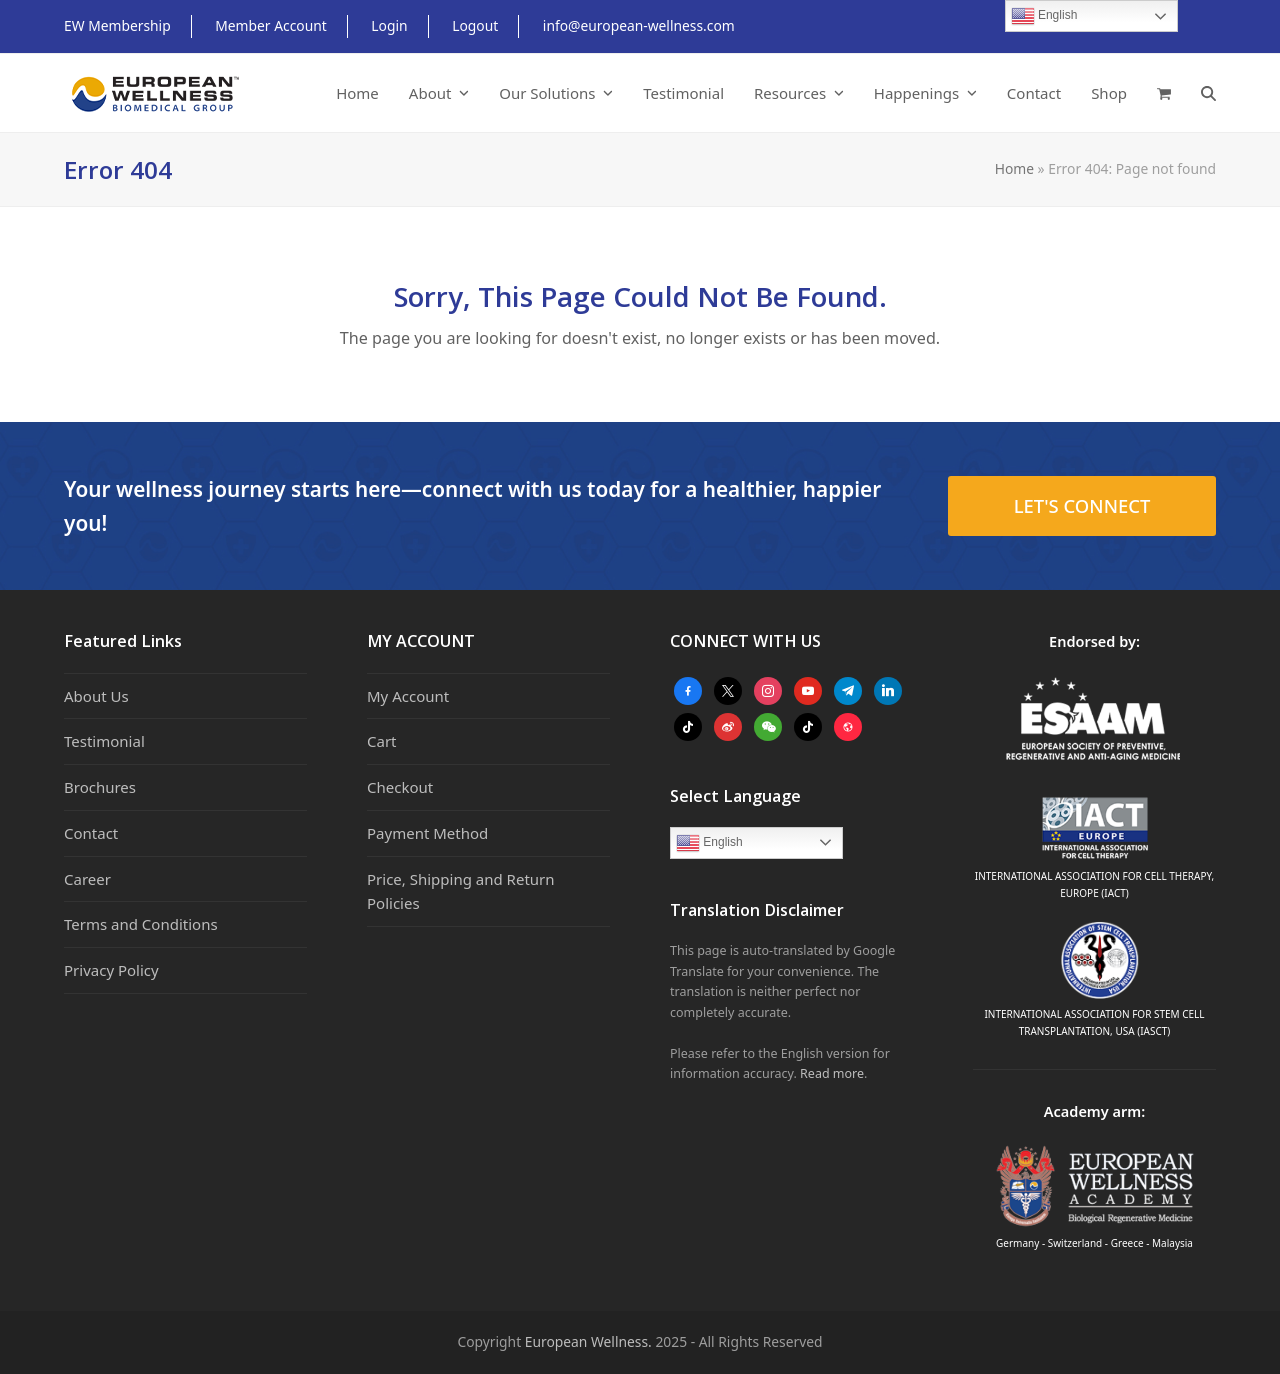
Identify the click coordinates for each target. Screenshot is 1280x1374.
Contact (91, 833)
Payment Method (427, 833)
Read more (832, 1073)
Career (87, 879)
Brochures (100, 787)
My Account (408, 696)
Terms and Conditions (141, 924)
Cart (382, 741)
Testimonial (104, 741)
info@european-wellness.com (639, 25)
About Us (96, 696)
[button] (1164, 93)
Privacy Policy (111, 970)
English (709, 843)
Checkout (400, 787)
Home (1014, 168)
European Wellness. (588, 1341)
